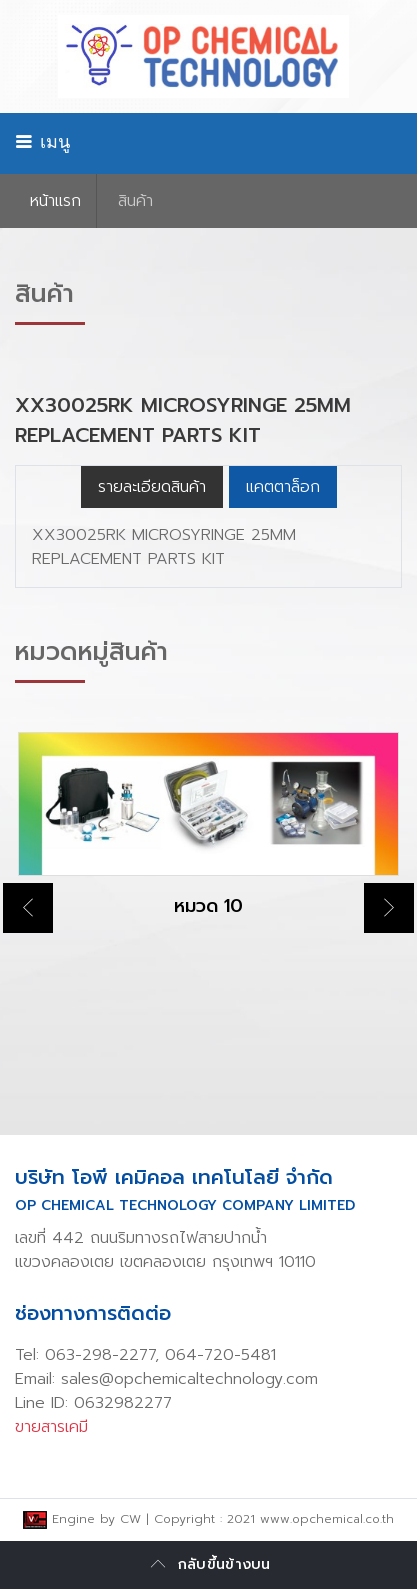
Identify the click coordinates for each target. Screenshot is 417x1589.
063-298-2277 (100, 1355)
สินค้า (135, 201)
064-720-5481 (220, 1355)
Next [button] (389, 908)
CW (130, 1519)
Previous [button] (28, 908)
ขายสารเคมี (51, 1427)
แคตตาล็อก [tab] (283, 487)
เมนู (42, 142)
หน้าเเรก (55, 201)
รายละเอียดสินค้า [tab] (152, 487)
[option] (208, 842)
